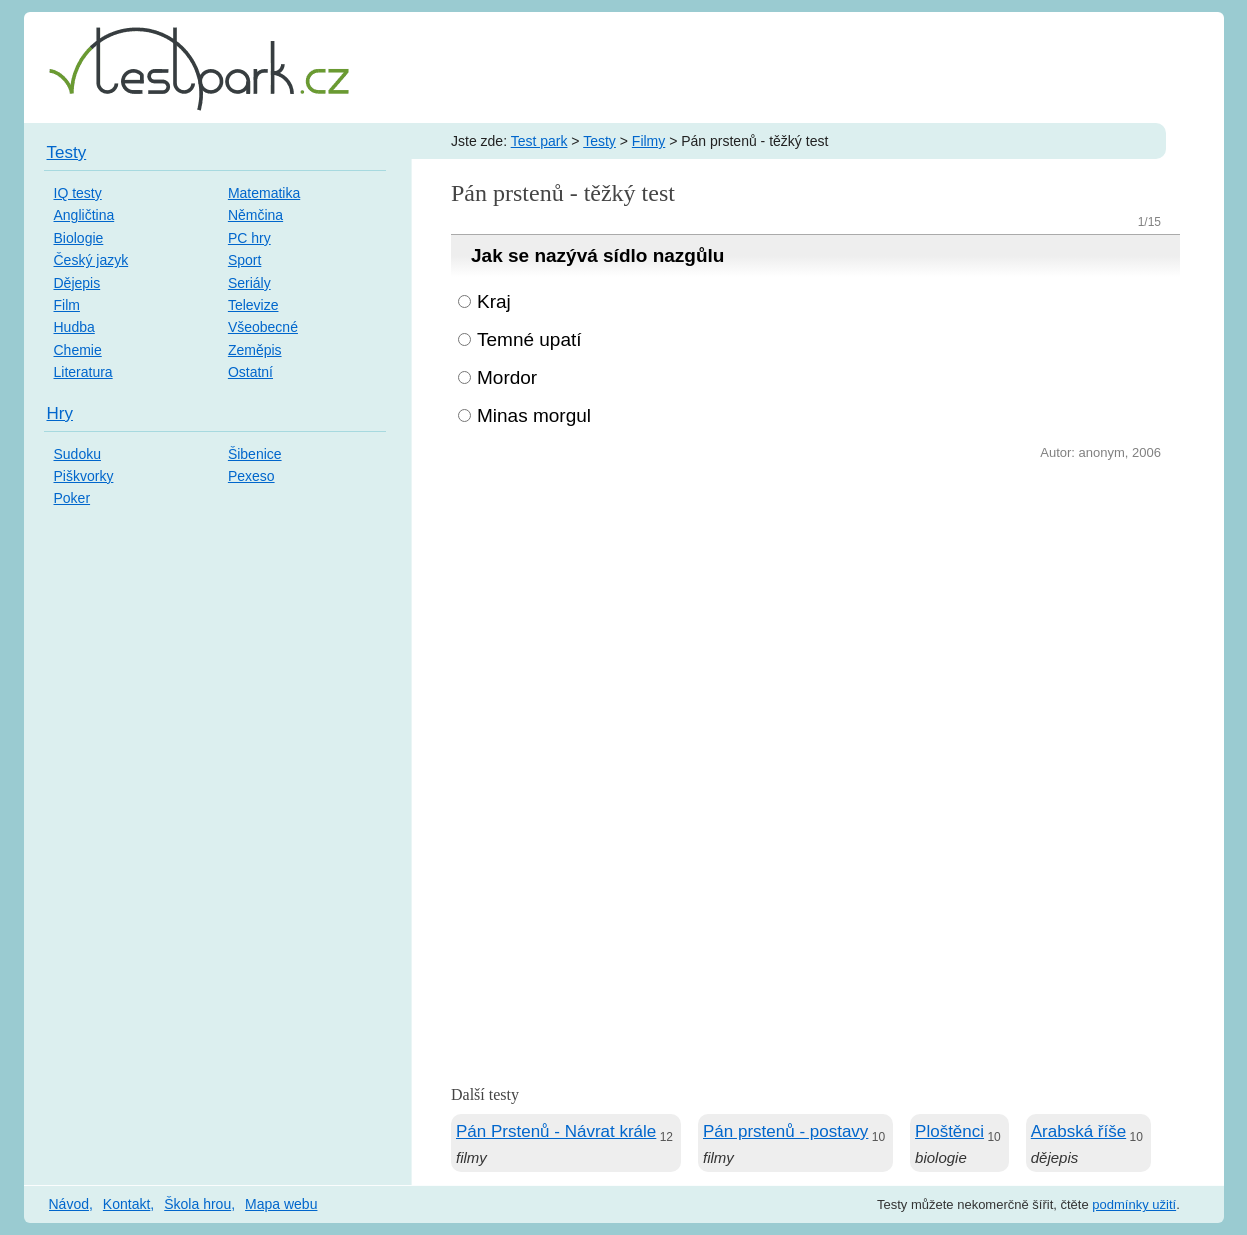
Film (67, 305)
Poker (72, 498)
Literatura (83, 372)
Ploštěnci (949, 1131)
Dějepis (77, 283)
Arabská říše (1078, 1131)
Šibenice (255, 454)
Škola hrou (197, 1204)
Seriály (249, 283)
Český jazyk (91, 260)
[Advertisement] (815, 615)
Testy (599, 141)
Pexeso (251, 476)
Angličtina (84, 215)
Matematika (264, 193)
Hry (60, 413)
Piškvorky (84, 476)
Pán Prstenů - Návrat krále (556, 1131)
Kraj (494, 301)
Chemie (78, 350)
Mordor (507, 377)
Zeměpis (255, 350)
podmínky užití (1134, 1204)
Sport (244, 260)
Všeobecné (263, 327)
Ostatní (250, 372)
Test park (539, 141)
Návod (69, 1204)
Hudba (74, 327)
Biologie (79, 238)
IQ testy (78, 193)
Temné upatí (529, 339)
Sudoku (77, 454)
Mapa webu (281, 1204)
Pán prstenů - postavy (785, 1131)
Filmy (648, 141)
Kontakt (126, 1204)
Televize (253, 305)
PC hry (249, 238)
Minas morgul (534, 415)
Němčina (255, 215)
